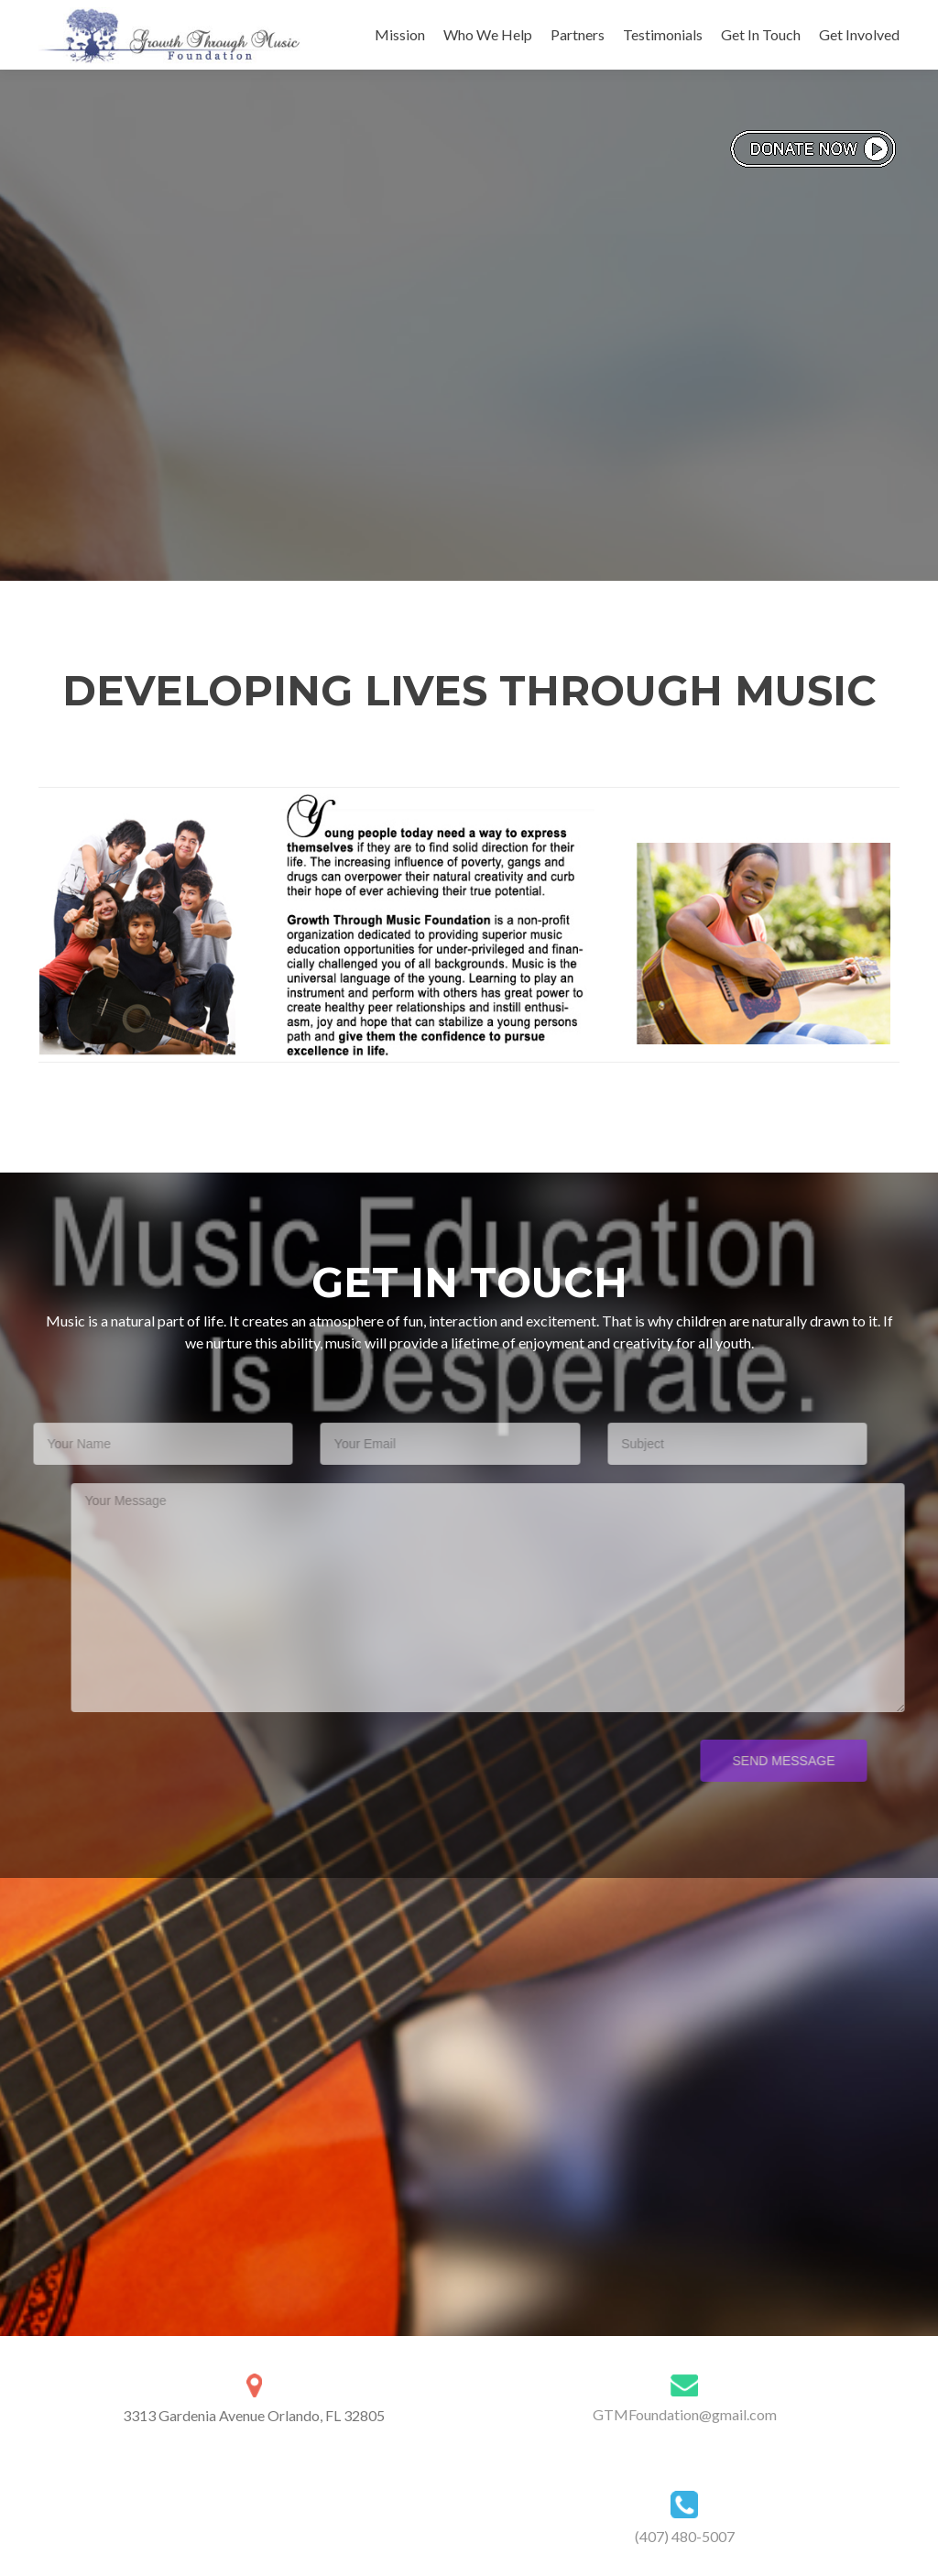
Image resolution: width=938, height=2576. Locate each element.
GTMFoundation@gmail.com (685, 2414)
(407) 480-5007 (685, 2536)
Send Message (754, 1760)
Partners (578, 34)
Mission (400, 34)
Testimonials (663, 34)
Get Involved (859, 34)
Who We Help (487, 34)
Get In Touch (761, 34)
